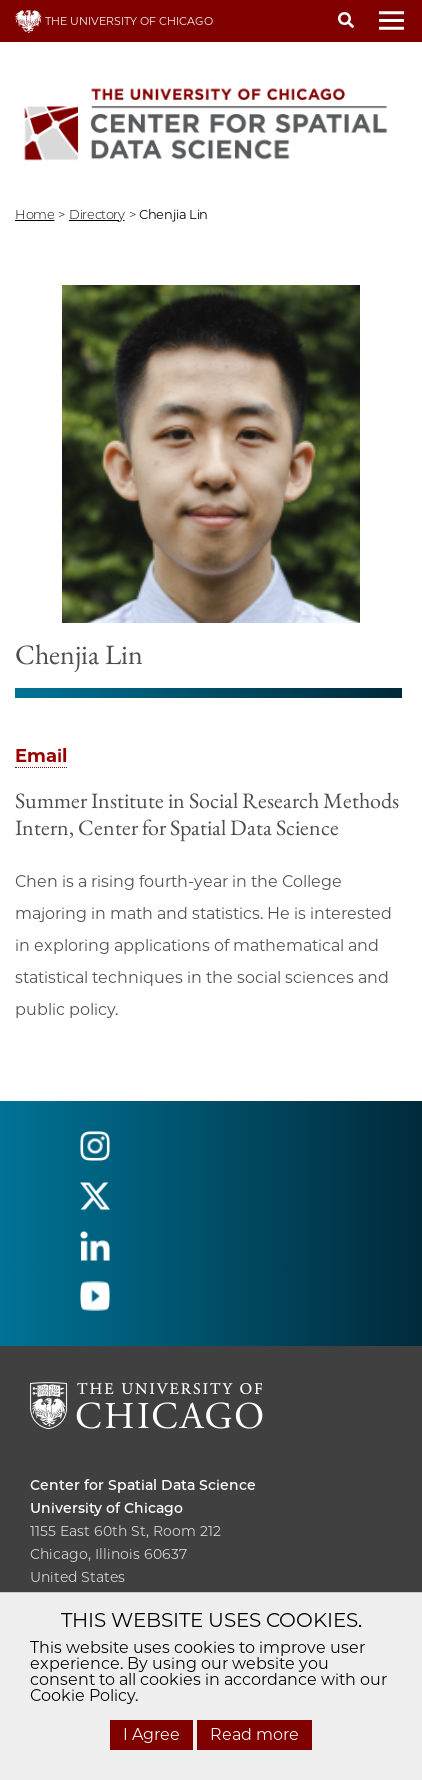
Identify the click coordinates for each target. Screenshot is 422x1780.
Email (41, 756)
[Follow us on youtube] (95, 1305)
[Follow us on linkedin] (95, 1255)
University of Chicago (106, 1508)
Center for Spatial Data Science (143, 1485)
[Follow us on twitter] (95, 1205)
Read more (254, 1734)
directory (97, 214)
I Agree (151, 1734)
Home (34, 214)
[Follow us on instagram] (95, 1155)
